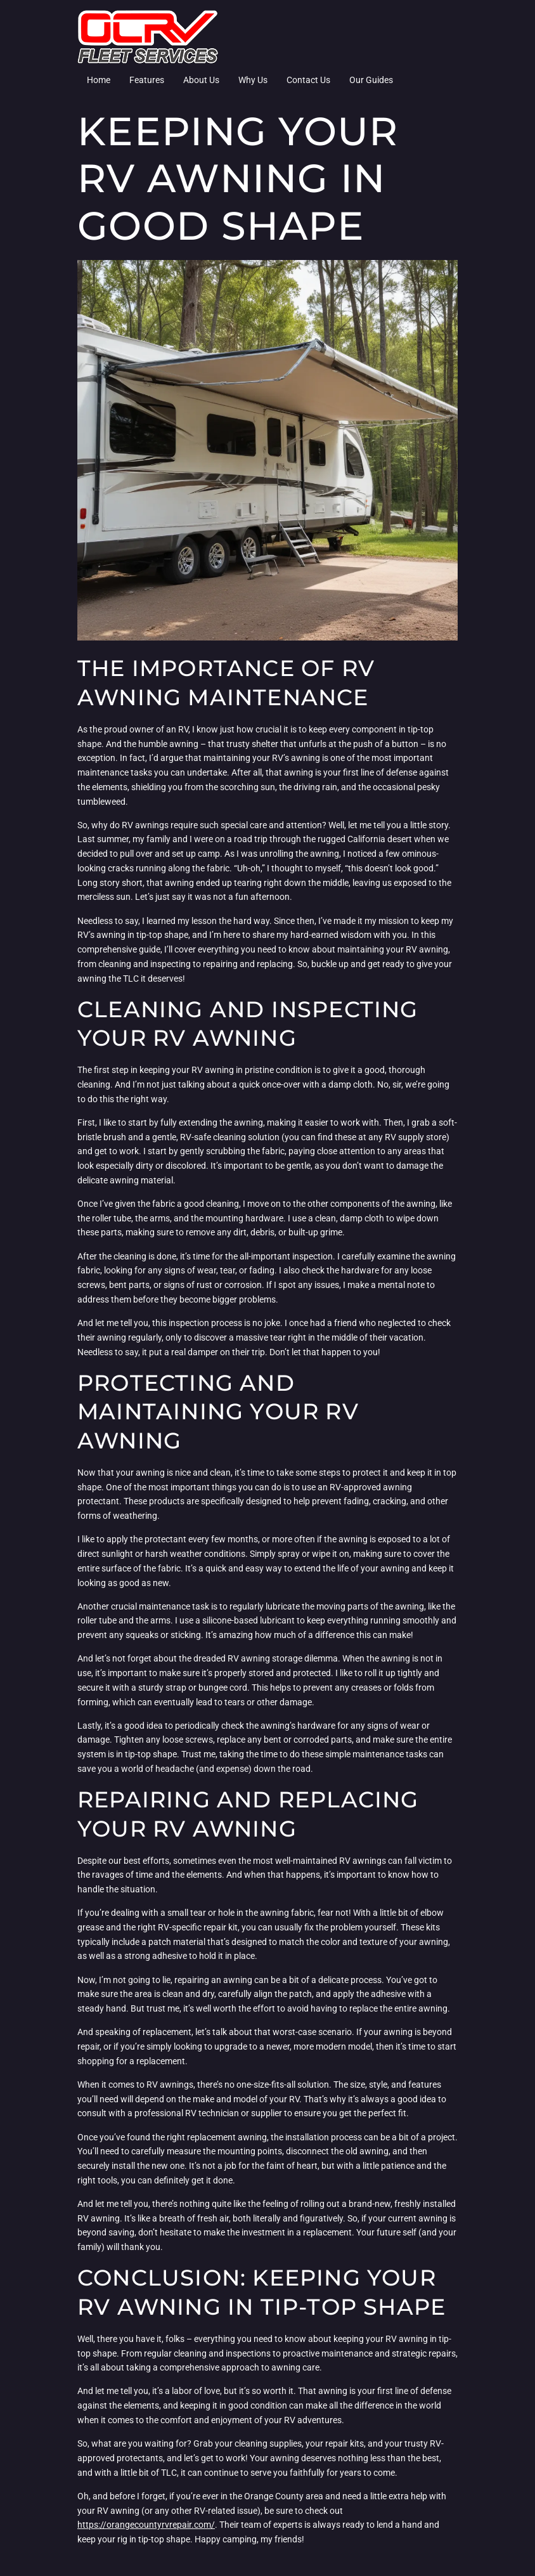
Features (146, 80)
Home (98, 80)
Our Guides (371, 80)
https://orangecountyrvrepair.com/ (146, 2525)
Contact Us (308, 80)
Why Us (253, 80)
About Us (201, 80)
